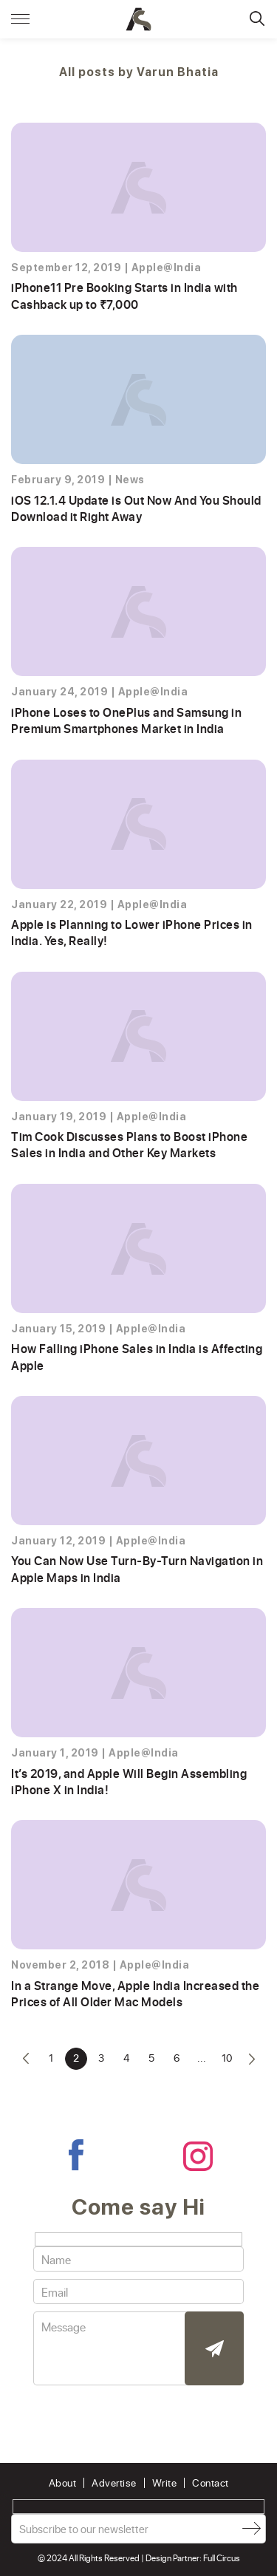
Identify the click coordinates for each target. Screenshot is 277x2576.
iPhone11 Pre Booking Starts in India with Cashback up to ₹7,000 (124, 295)
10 (227, 2058)
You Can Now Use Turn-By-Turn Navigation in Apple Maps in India (137, 1568)
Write (164, 2483)
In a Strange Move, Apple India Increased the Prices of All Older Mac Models (135, 1993)
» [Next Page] (252, 2059)
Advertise (114, 2483)
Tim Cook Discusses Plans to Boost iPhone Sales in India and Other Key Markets (129, 1144)
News (130, 479)
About (63, 2483)
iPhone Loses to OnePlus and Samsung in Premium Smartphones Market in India (126, 720)
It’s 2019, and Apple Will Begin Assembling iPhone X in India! (129, 1781)
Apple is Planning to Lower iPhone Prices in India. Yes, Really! (132, 932)
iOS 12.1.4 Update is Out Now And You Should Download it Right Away (136, 508)
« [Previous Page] (26, 2059)
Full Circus (221, 2557)
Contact (210, 2483)
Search (256, 18)
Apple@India (166, 267)
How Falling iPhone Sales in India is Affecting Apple (136, 1356)
